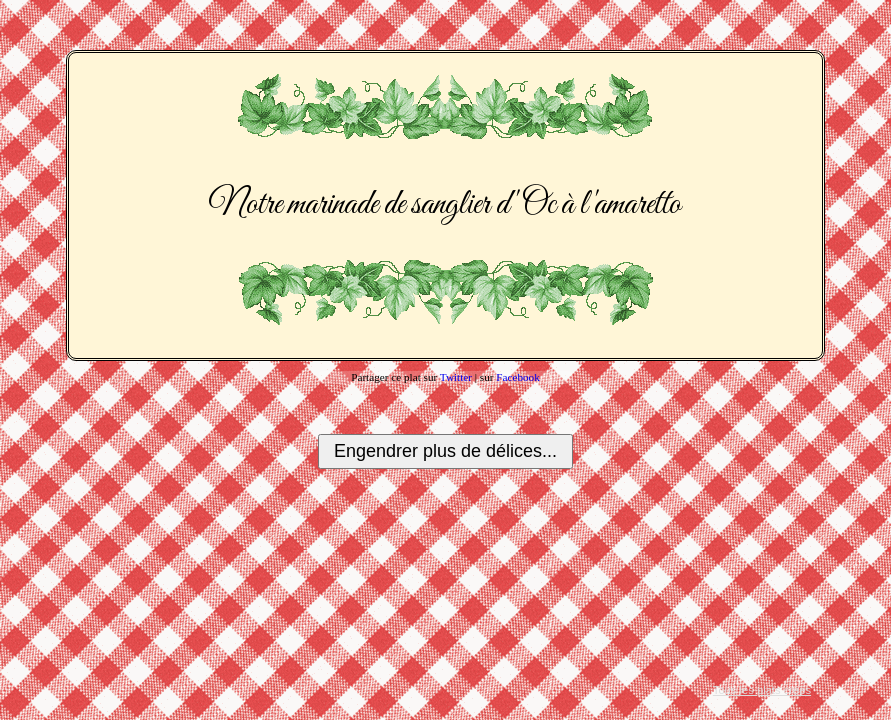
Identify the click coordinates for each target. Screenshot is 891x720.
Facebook (518, 377)
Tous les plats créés (762, 690)
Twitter (456, 377)
